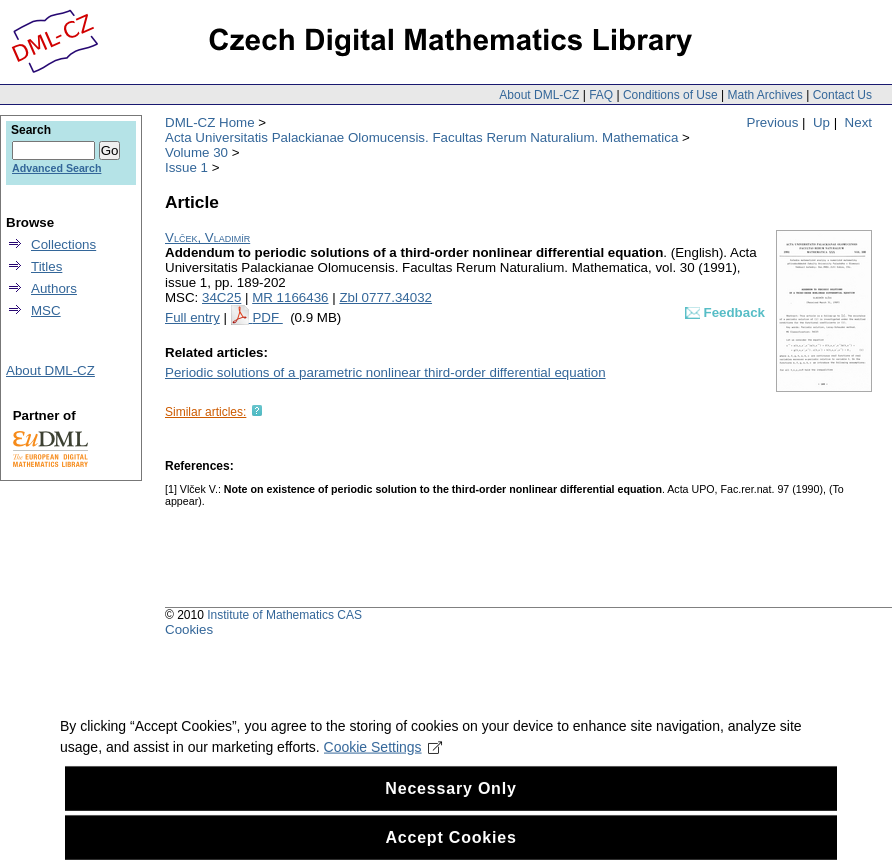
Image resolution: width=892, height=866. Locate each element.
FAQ (601, 95)
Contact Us (842, 95)
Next (858, 122)
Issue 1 (186, 167)
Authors (54, 288)
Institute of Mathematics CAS (284, 615)
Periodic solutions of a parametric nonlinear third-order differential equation (385, 372)
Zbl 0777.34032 (385, 297)
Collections (63, 244)
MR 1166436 (290, 297)
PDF (267, 317)
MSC (46, 310)
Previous (773, 122)
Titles (46, 266)
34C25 (221, 297)
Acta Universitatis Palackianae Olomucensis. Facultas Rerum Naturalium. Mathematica (421, 137)
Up (821, 122)
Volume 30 (196, 152)
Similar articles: (205, 412)
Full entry (192, 317)
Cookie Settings (383, 759)
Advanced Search (56, 168)
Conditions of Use (670, 95)
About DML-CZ (539, 95)
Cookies (189, 629)
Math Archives (764, 95)
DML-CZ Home (210, 122)
